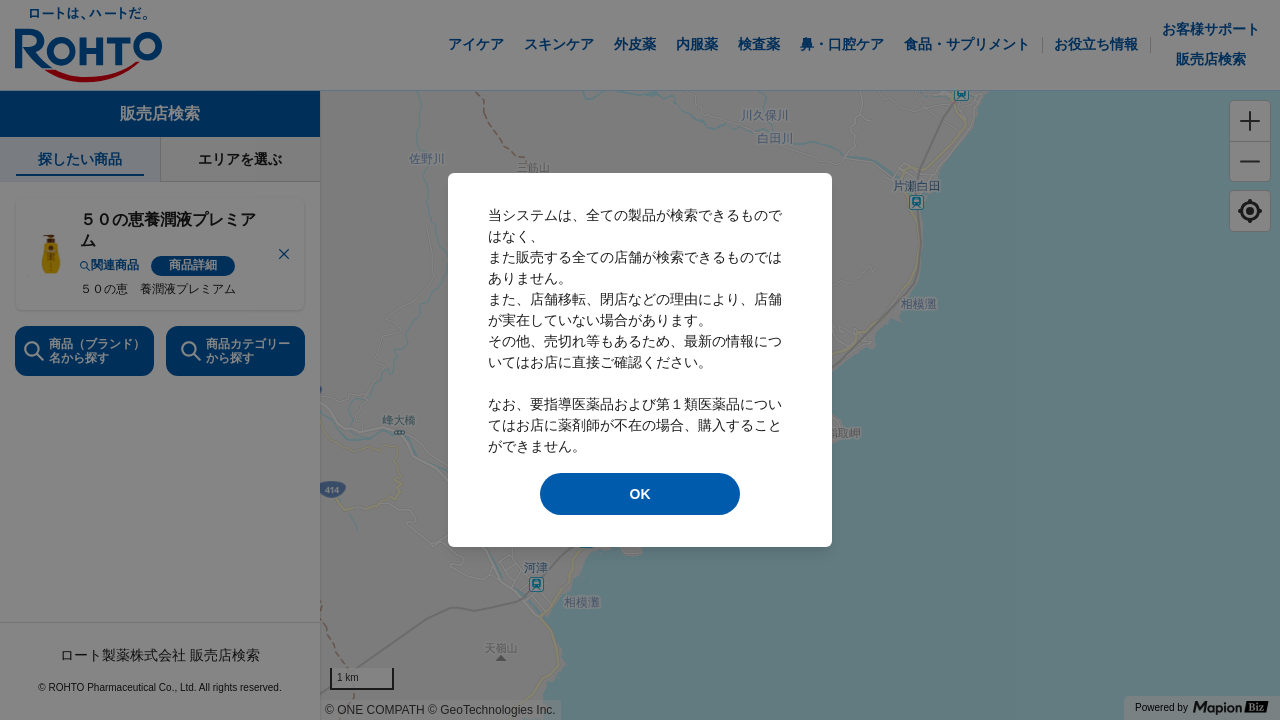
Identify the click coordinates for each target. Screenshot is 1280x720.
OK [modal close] (640, 494)
